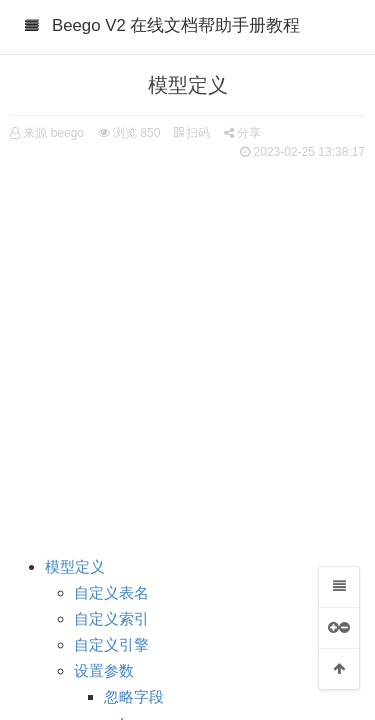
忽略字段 (134, 697)
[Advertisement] (187, 347)
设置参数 (104, 671)
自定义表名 (111, 593)
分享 (242, 133)
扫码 (192, 133)
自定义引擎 (111, 645)
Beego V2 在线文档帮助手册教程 (176, 25)
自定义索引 (111, 619)
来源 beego (53, 133)
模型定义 (75, 567)
